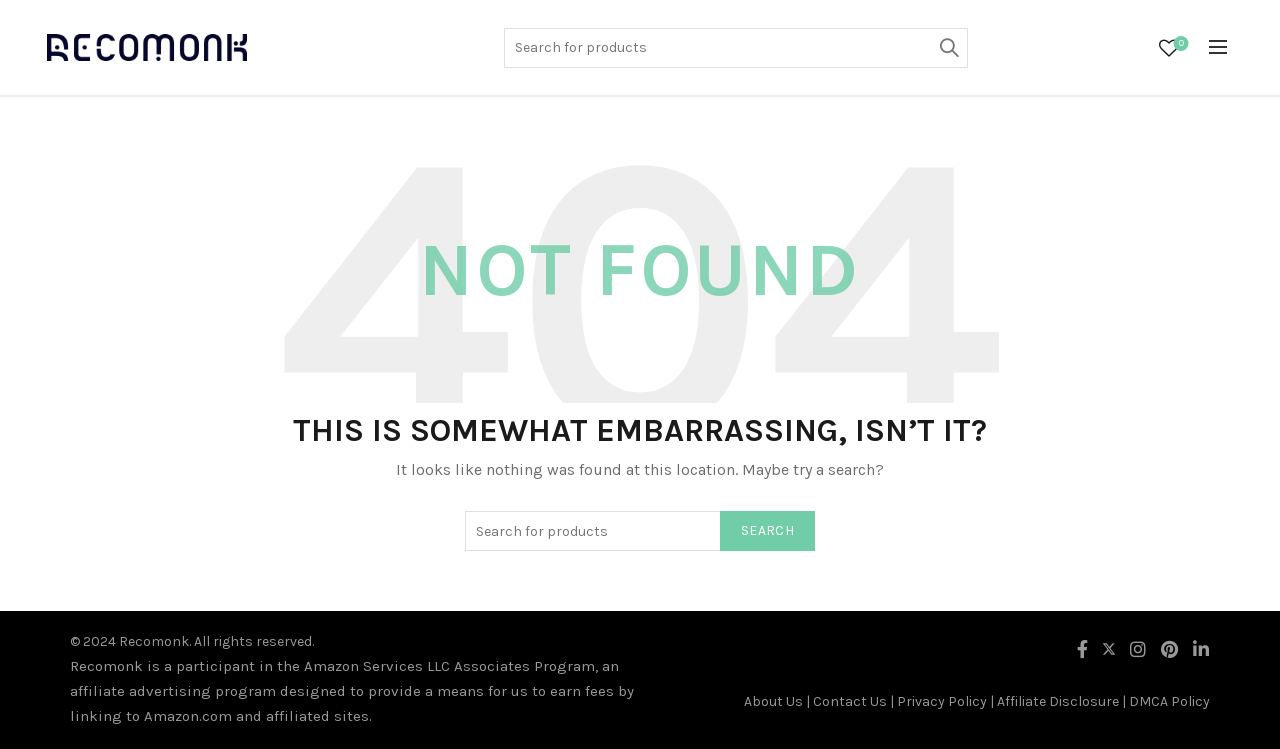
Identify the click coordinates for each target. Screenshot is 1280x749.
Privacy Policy (942, 701)
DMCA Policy (1169, 701)
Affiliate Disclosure (1058, 701)
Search (948, 48)
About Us (773, 701)
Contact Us (850, 701)
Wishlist (1179, 44)
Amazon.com (188, 716)
